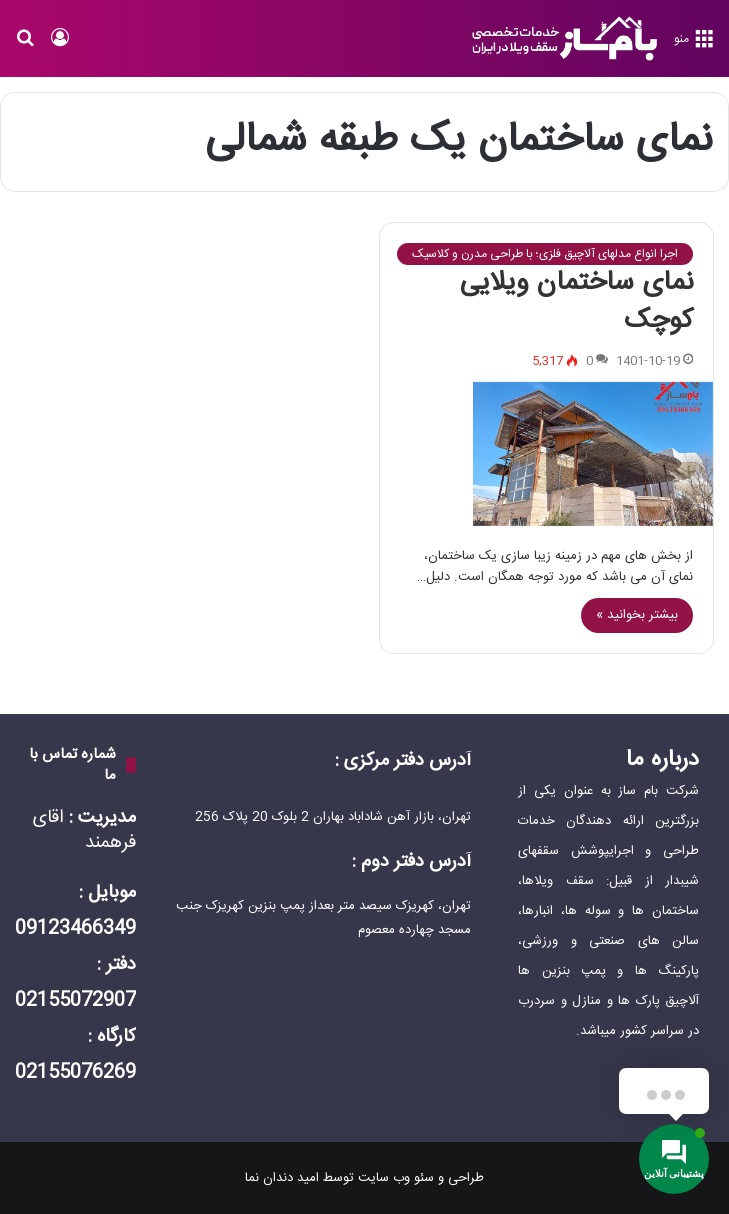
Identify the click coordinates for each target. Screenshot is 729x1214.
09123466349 (75, 929)
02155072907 (75, 1001)
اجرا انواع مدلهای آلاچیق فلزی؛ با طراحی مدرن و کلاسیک (545, 254)
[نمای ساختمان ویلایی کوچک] (547, 454)
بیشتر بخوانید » (637, 615)
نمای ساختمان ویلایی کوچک (576, 302)
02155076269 (75, 1073)
